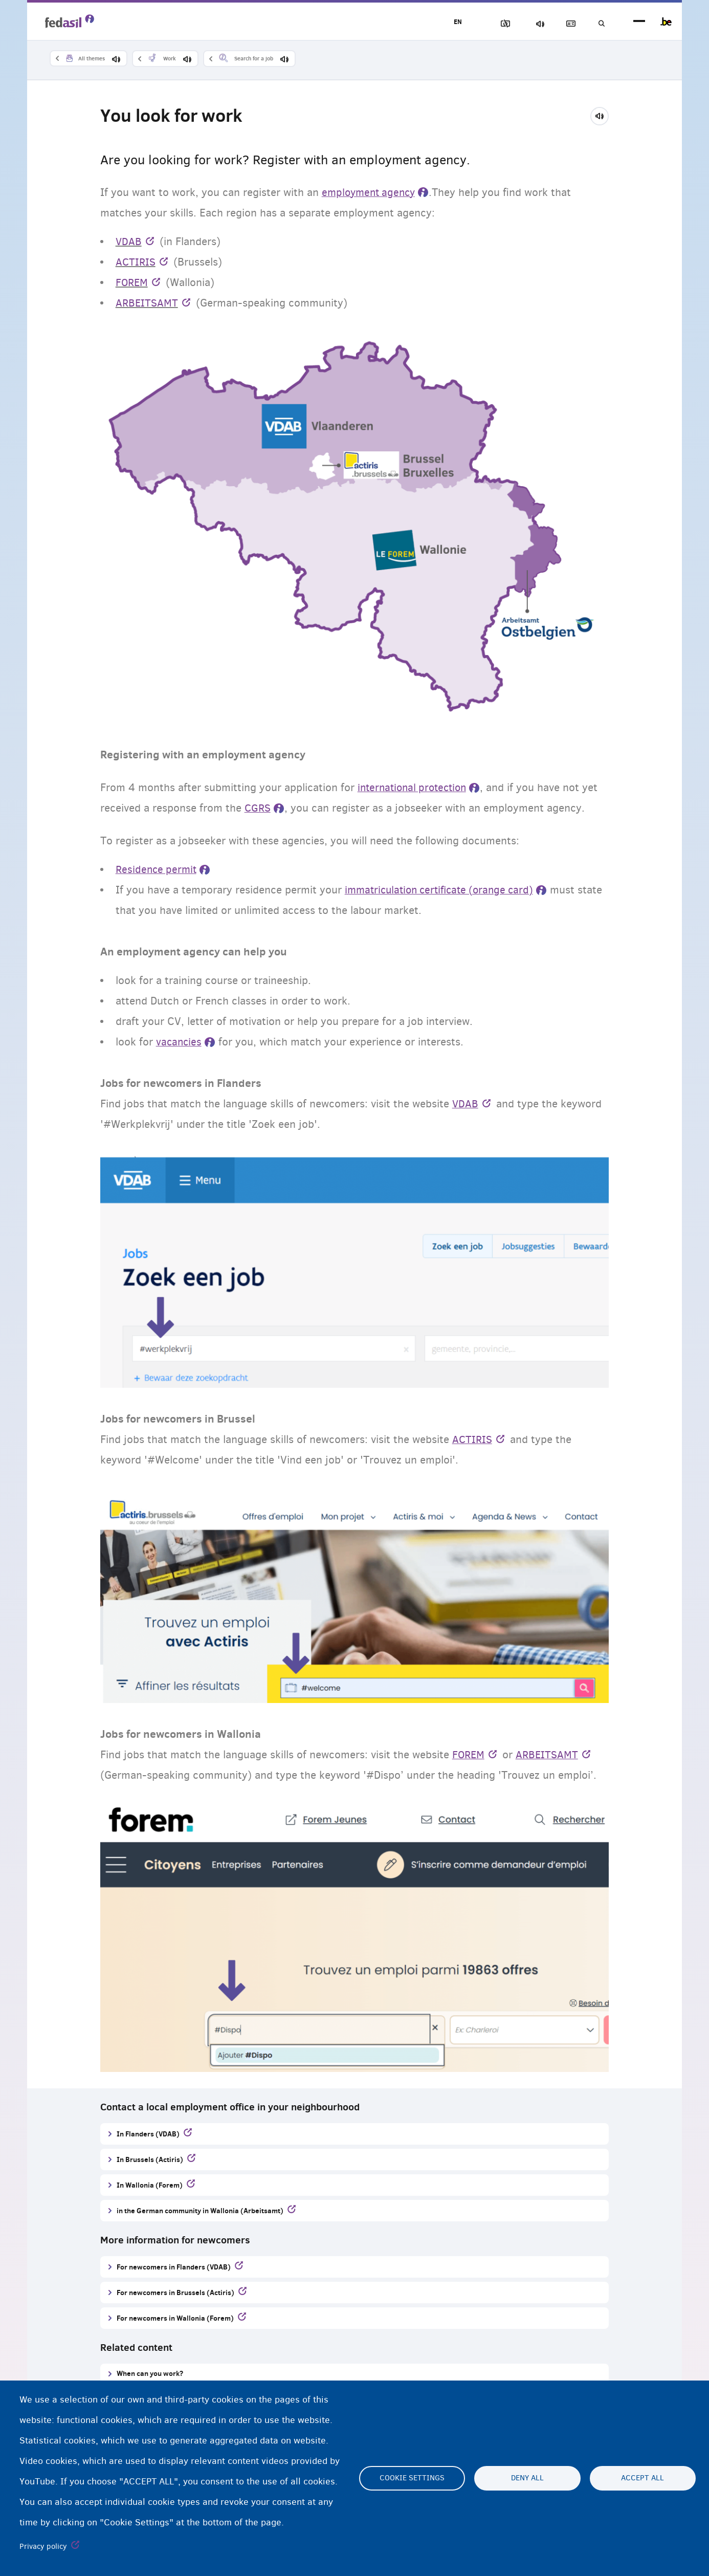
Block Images (493, 24)
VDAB (129, 242)
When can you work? (150, 2373)
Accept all (642, 2478)
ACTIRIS (136, 262)
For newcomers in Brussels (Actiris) (175, 2293)
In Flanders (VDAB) (148, 2134)
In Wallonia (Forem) (150, 2185)
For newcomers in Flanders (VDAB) (174, 2267)
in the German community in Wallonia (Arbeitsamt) (200, 2211)
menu (639, 22)
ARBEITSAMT (148, 303)
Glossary (565, 24)
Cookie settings (412, 2478)
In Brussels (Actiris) (150, 2160)
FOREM (132, 283)
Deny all (527, 2478)
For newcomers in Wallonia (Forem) (175, 2318)
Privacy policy (43, 2546)
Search (600, 24)
